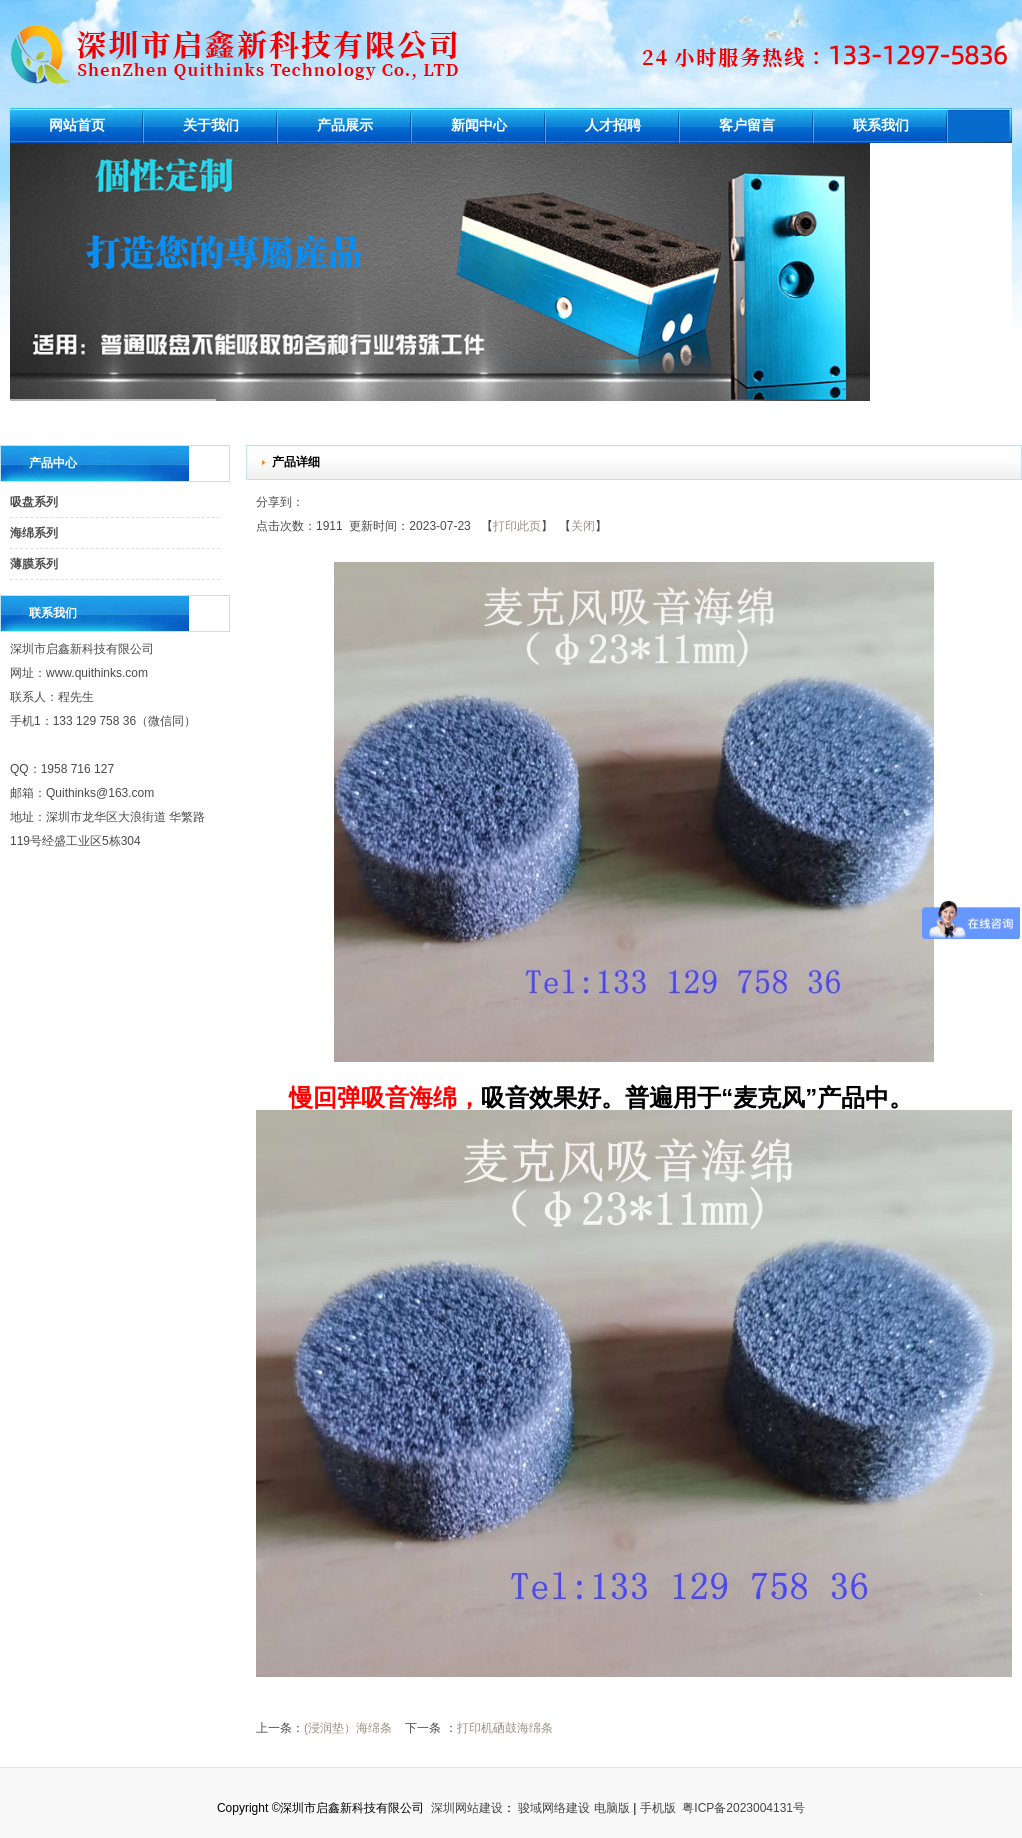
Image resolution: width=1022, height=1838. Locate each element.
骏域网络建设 (554, 1808)
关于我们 (211, 125)
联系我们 (881, 125)
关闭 (583, 526)
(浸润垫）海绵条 (348, 1728)
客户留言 (747, 125)
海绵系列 (34, 533)
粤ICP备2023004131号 (743, 1808)
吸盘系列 (34, 502)
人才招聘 (613, 125)
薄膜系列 (34, 564)
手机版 (658, 1808)
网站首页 (77, 125)
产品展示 (345, 125)
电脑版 (612, 1808)
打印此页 (517, 526)
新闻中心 (479, 125)
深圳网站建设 (467, 1808)
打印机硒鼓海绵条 (505, 1728)
